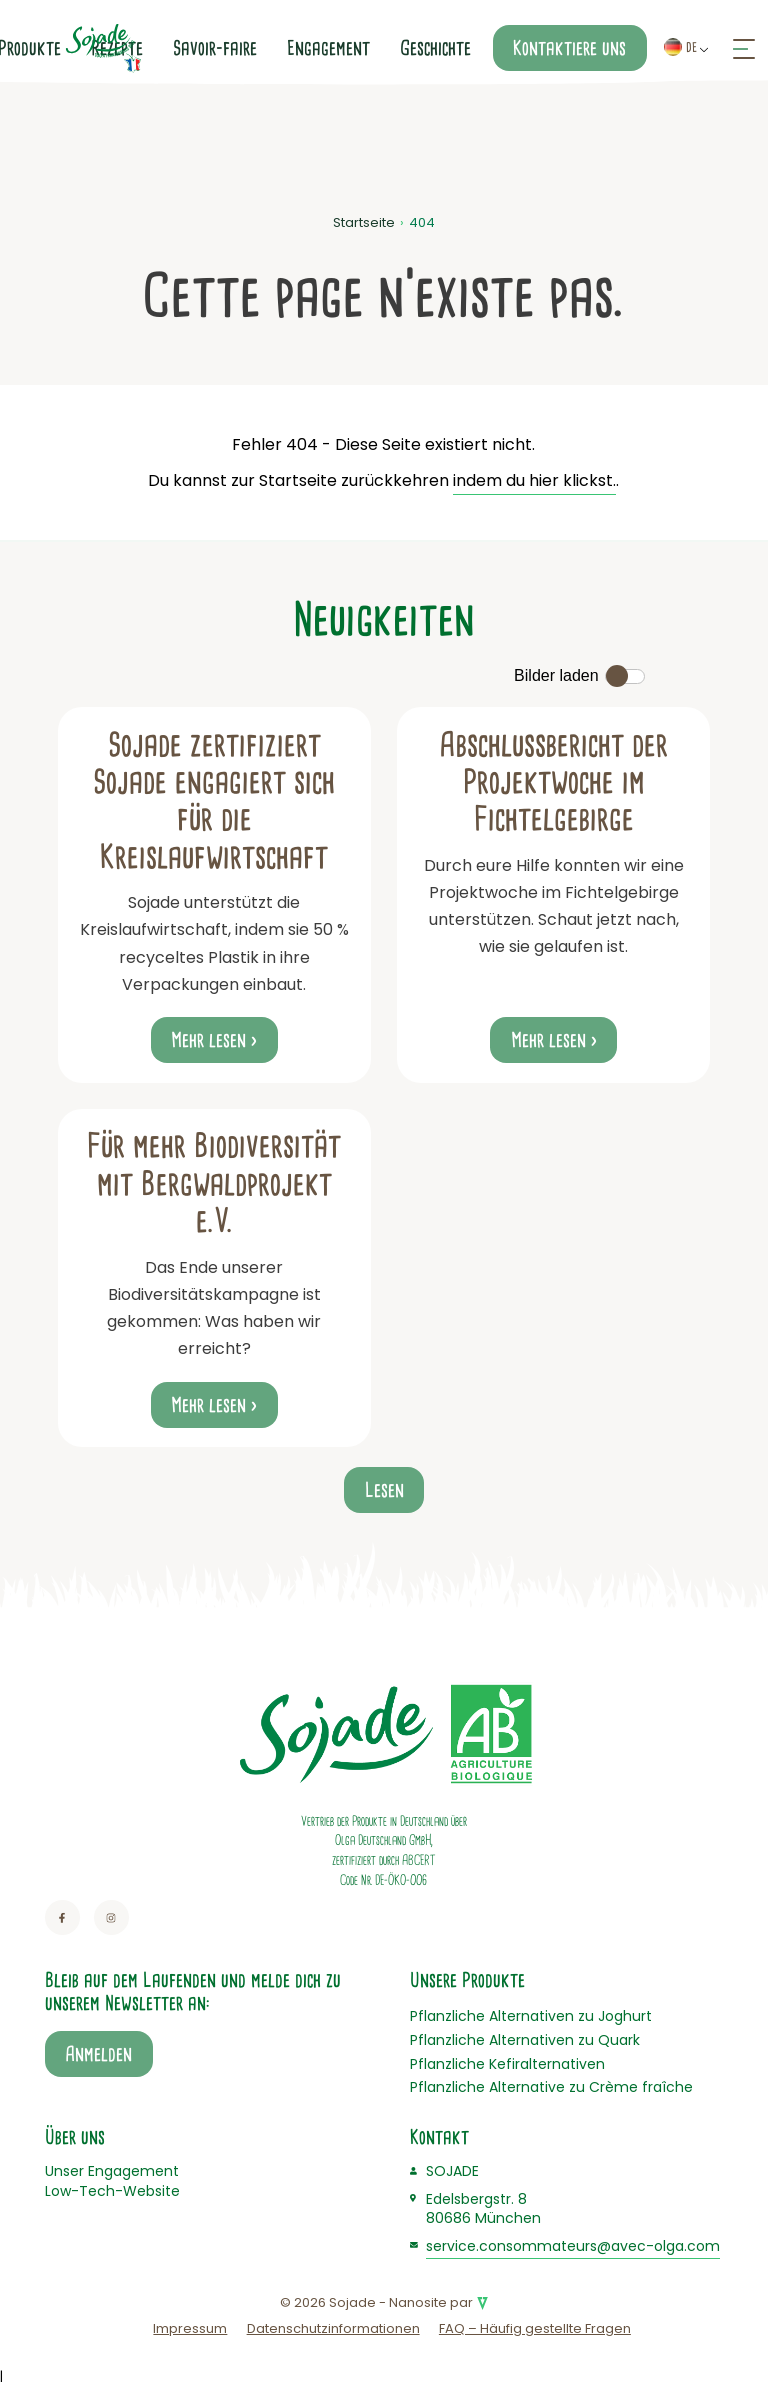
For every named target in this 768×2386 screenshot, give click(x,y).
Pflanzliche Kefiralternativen (507, 2064)
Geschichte (435, 48)
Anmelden (98, 2054)
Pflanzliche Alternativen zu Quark (525, 2040)
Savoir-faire (215, 48)
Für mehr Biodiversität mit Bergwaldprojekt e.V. (214, 1183)
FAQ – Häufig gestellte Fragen (535, 2328)
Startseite (364, 222)
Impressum (190, 2328)
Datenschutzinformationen (333, 2328)
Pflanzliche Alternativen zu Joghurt (531, 2016)
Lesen (384, 1490)
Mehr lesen (208, 1040)
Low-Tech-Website (112, 2191)
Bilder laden (556, 675)
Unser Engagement (112, 2171)
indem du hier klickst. (534, 480)
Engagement (328, 48)
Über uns (75, 2137)
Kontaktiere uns (569, 48)
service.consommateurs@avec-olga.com (573, 2246)
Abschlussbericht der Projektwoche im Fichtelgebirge (553, 782)
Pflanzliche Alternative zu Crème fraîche (551, 2087)
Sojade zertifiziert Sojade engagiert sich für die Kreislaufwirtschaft (214, 801)
